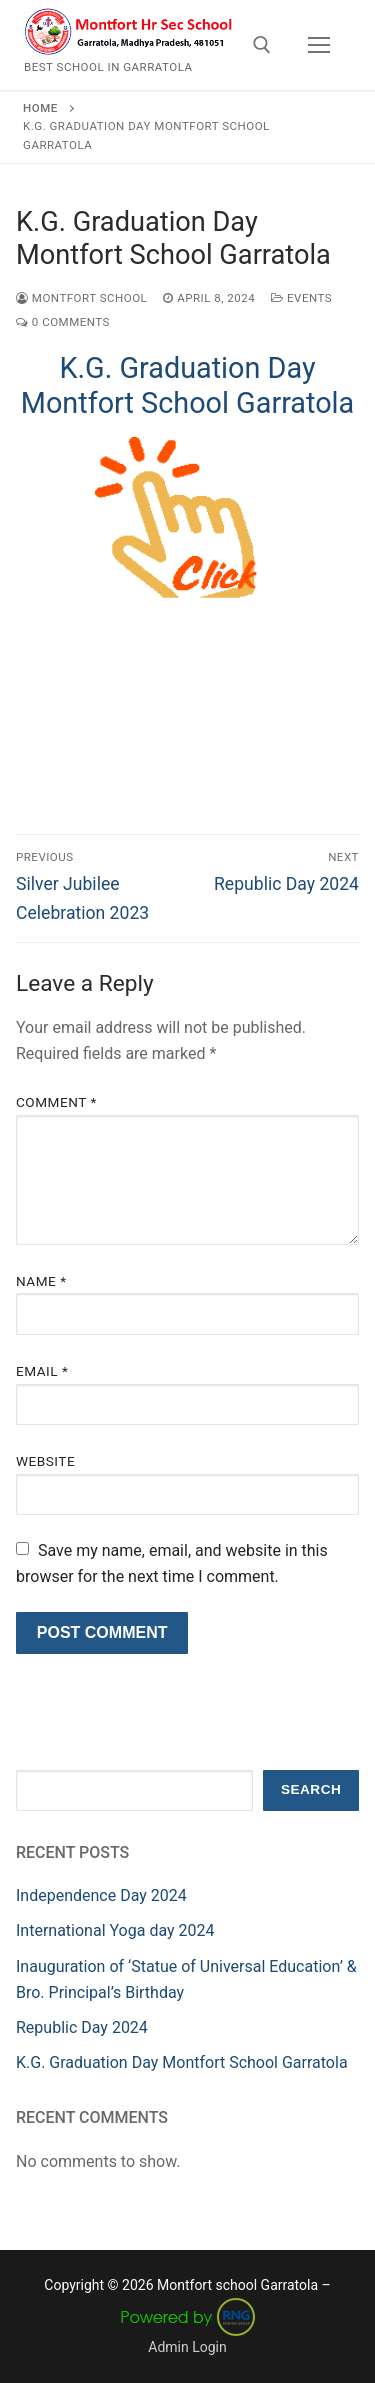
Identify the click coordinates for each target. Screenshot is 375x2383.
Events (301, 298)
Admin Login (187, 2347)
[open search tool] (262, 45)
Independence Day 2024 (101, 1895)
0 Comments (63, 322)
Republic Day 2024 (82, 2027)
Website (45, 1461)
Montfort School (81, 298)
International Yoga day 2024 (115, 1930)
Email (42, 1371)
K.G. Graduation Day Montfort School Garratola (188, 385)
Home (40, 108)
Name (41, 1281)
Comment (56, 1102)
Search (311, 1789)
